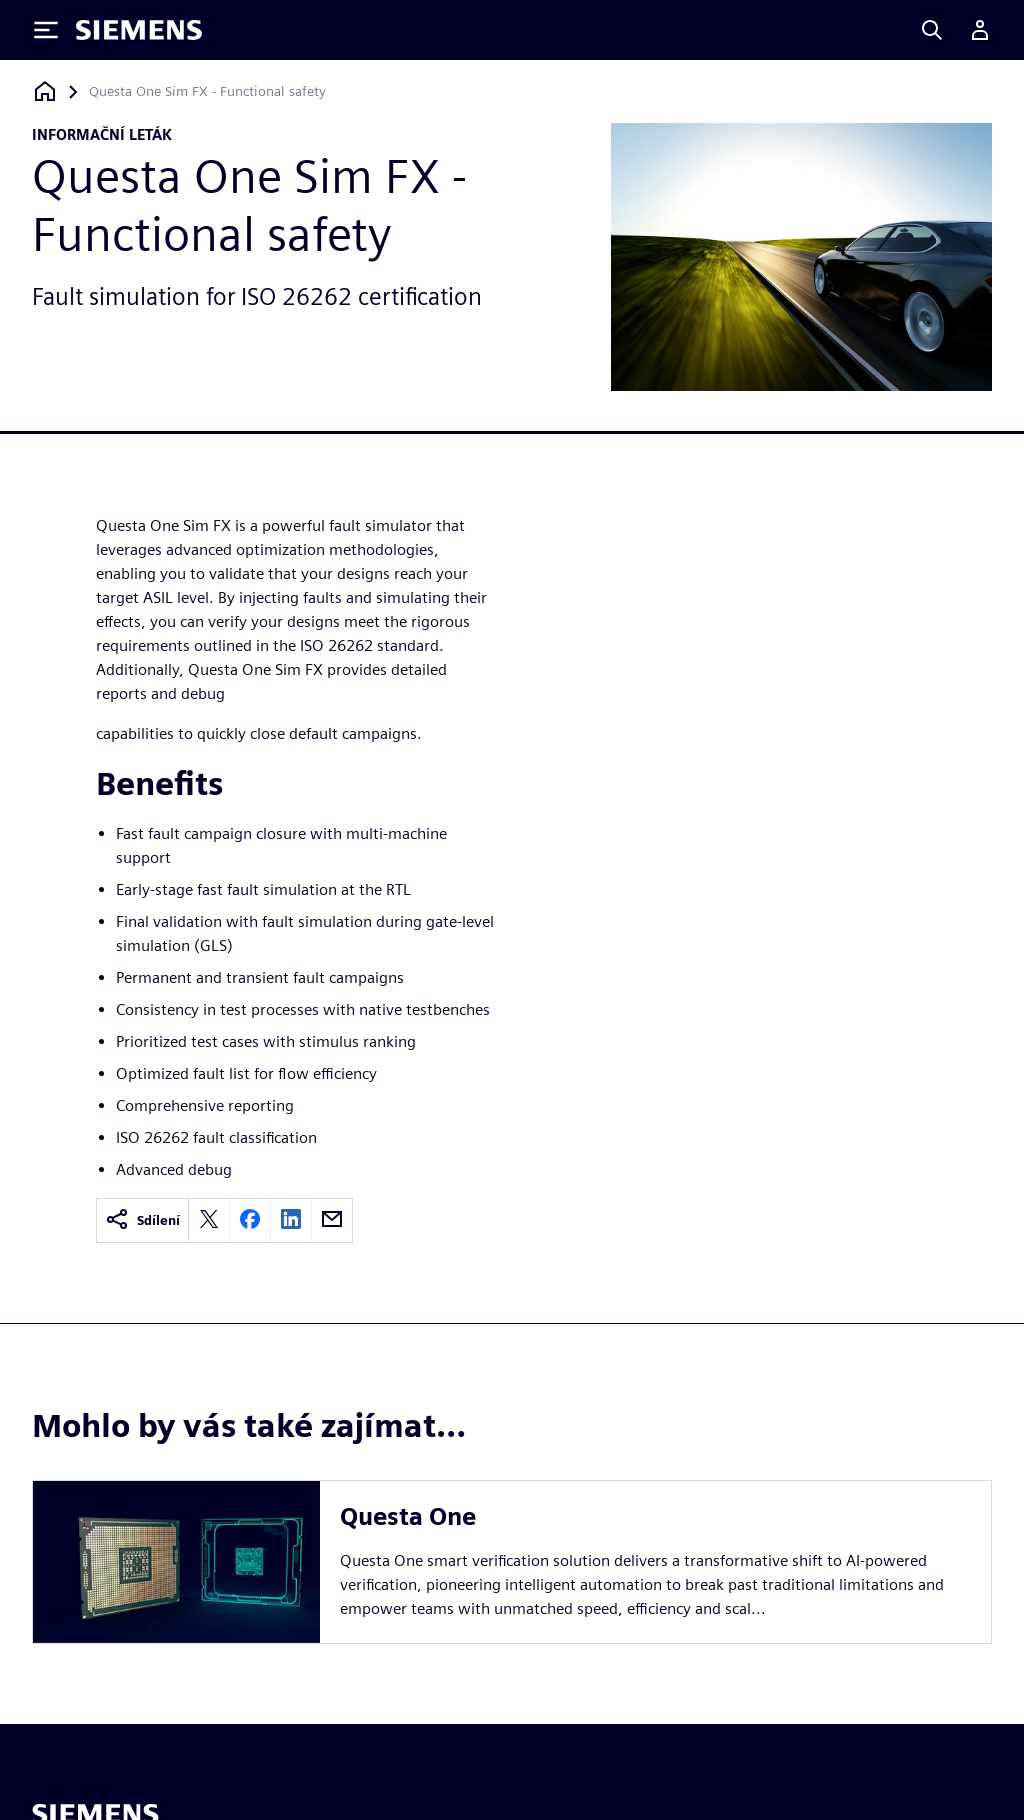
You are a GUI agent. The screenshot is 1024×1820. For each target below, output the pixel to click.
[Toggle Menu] (46, 30)
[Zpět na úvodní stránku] (45, 91)
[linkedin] (291, 1220)
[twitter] (209, 1220)
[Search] (932, 30)
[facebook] (250, 1220)
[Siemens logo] (139, 30)
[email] (332, 1220)
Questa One (408, 1516)
